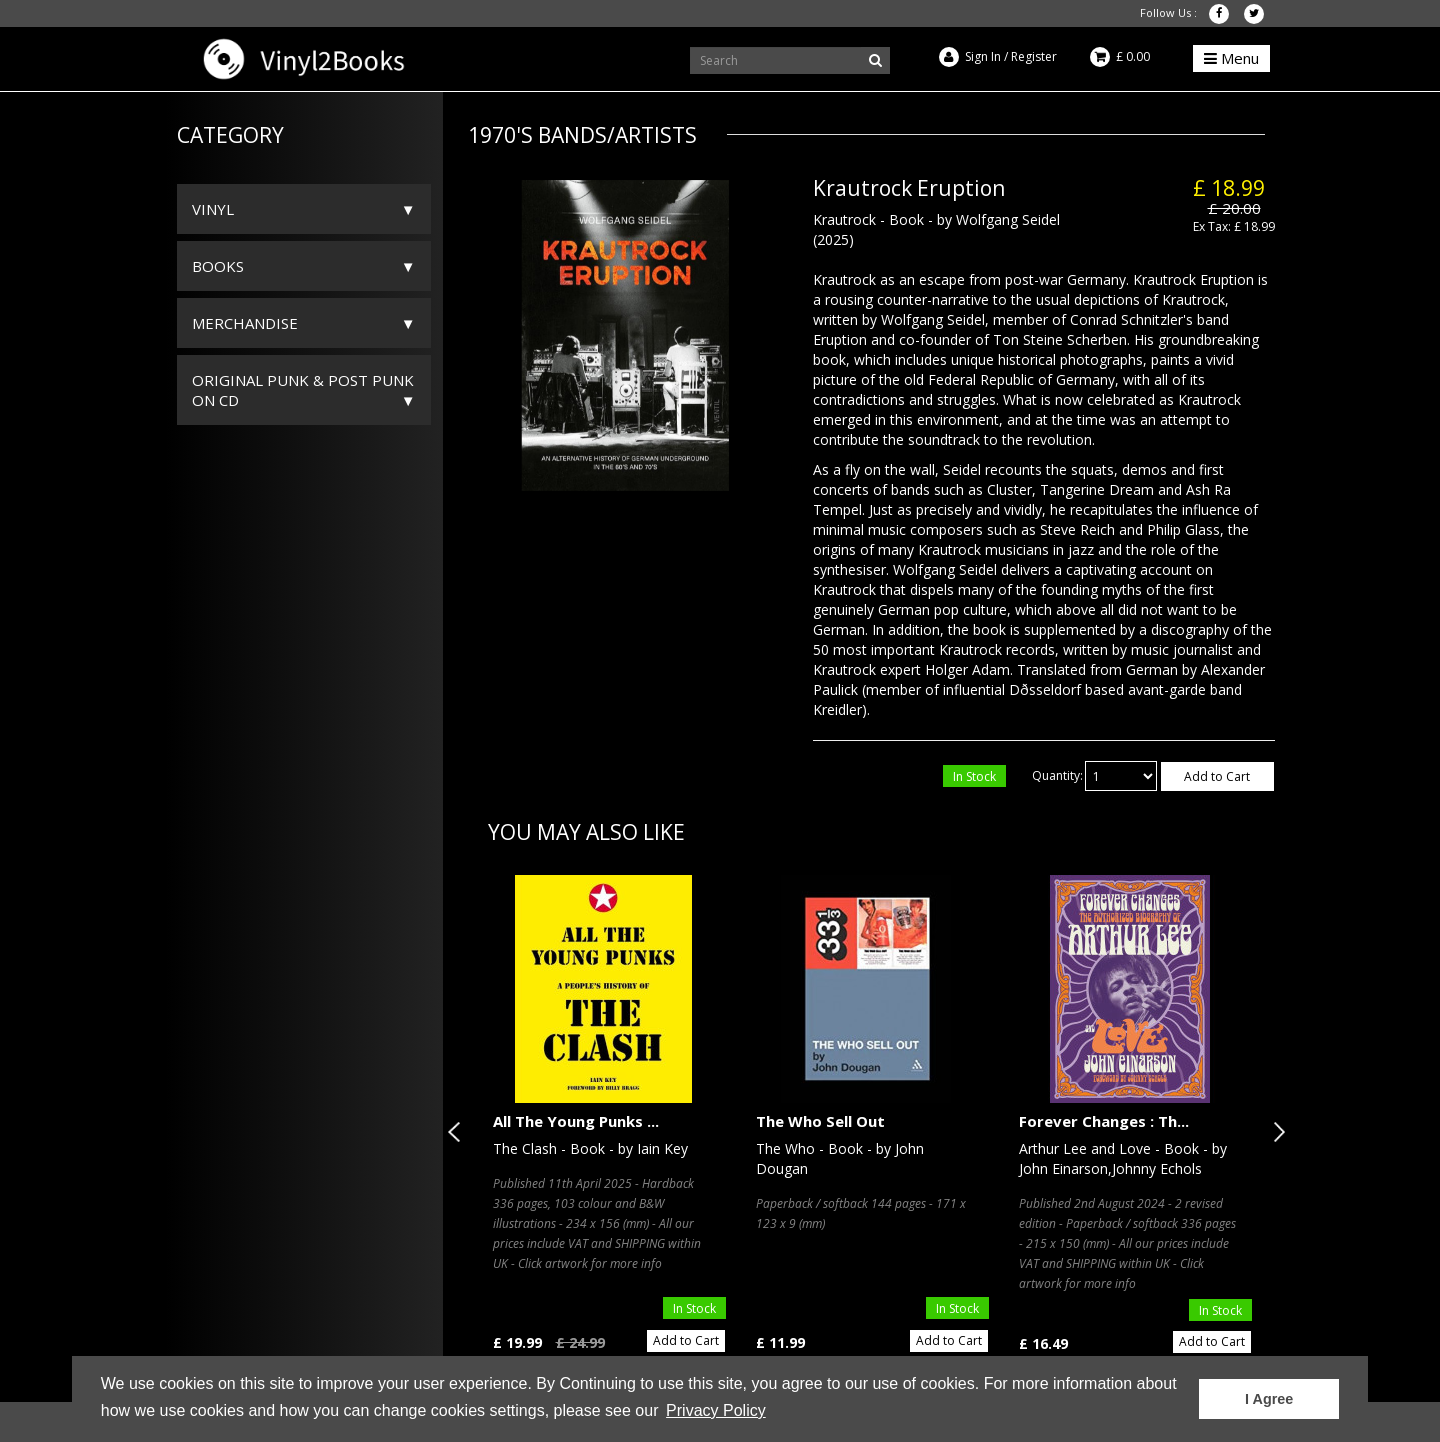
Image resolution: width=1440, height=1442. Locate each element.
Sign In (983, 56)
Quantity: (1057, 775)
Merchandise (245, 323)
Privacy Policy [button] (716, 1410)
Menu (1231, 58)
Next (1275, 1132)
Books (218, 266)
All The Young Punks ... (576, 1121)
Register (1034, 56)
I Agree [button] (1269, 1399)
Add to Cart (1217, 776)
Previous (458, 1132)
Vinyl (213, 209)
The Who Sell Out (820, 1121)
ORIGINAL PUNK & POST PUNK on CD (303, 390)
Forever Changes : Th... (1104, 1121)
